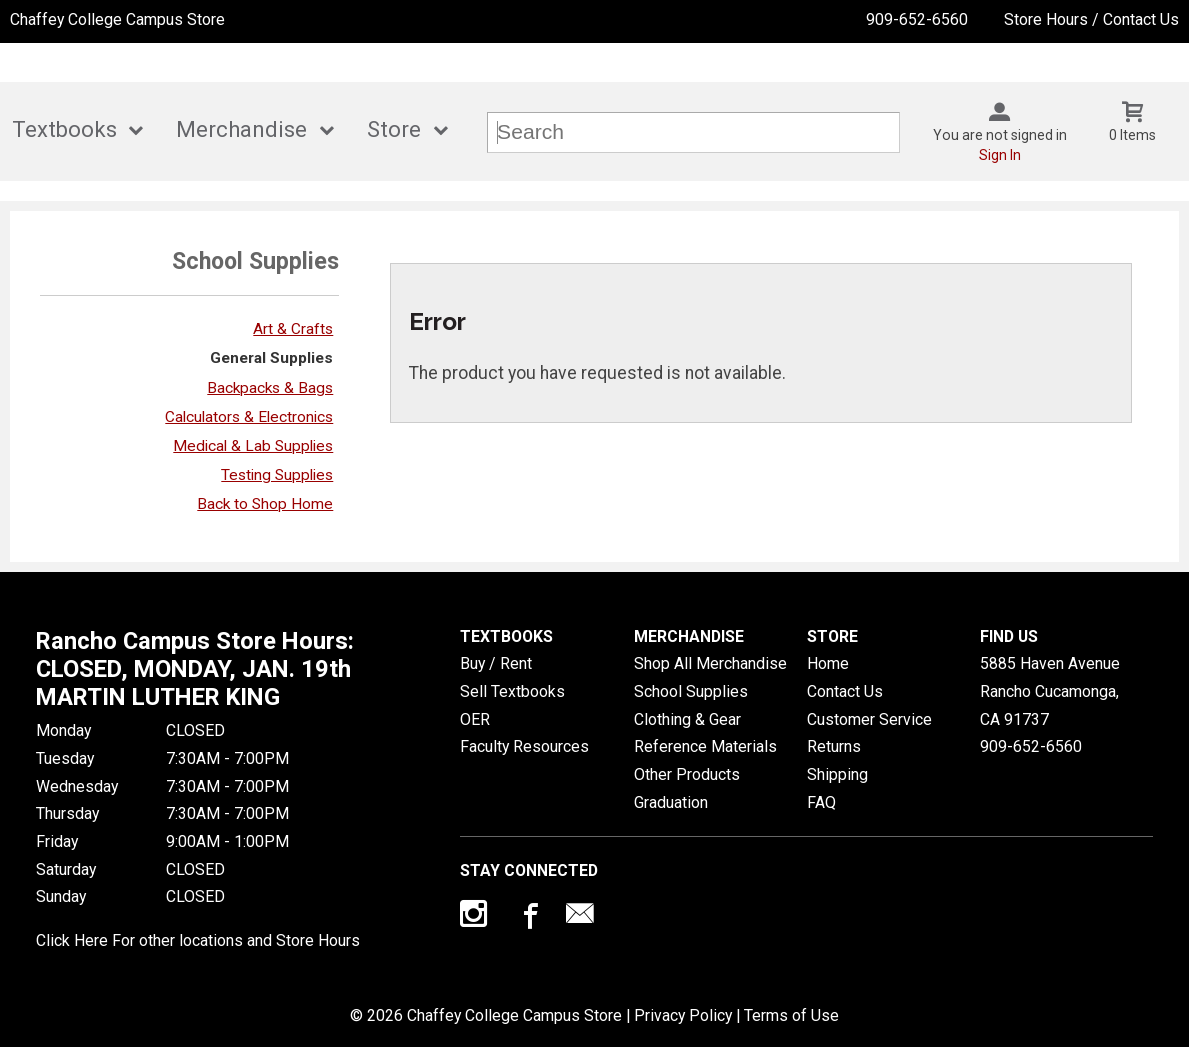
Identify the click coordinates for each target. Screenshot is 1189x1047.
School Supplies (691, 691)
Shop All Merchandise (710, 663)
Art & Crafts (293, 329)
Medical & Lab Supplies (253, 446)
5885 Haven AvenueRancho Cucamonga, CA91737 (1050, 691)
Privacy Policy (683, 1015)
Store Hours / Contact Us (1091, 19)
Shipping (837, 774)
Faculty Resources (524, 746)
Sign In (1000, 155)
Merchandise (241, 129)
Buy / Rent (496, 663)
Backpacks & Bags (270, 388)
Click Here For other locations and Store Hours (198, 940)
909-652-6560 (917, 19)
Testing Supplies (277, 475)
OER (475, 719)
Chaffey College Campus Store (117, 19)
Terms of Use (791, 1015)
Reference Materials (705, 746)
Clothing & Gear (687, 719)
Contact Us (845, 691)
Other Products (687, 774)
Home (828, 663)
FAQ (821, 802)
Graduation (671, 802)
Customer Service (869, 719)
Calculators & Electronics (249, 417)
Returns (834, 746)
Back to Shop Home (265, 504)
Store (394, 129)
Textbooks (64, 129)
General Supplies (271, 358)
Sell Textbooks (512, 691)
